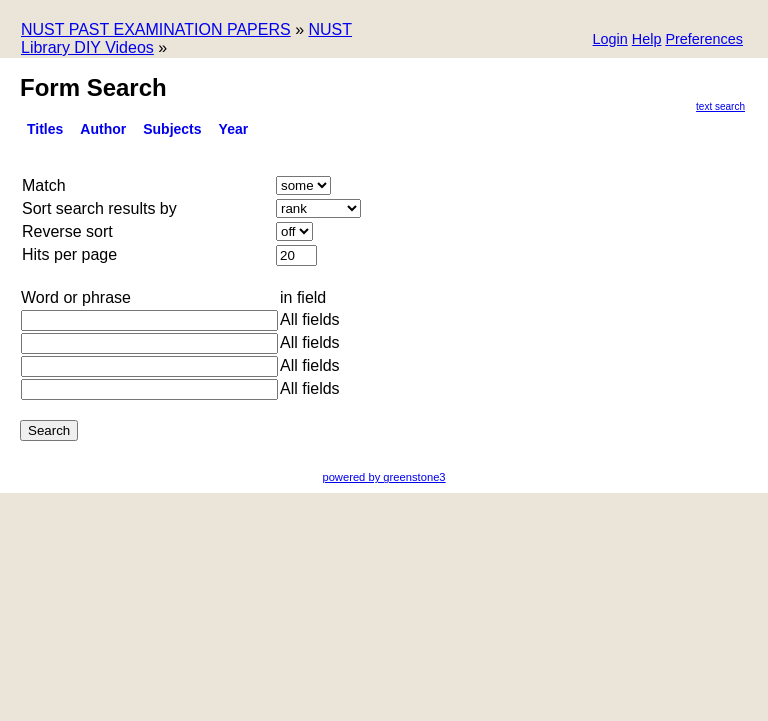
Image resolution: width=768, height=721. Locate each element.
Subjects (172, 129)
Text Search (720, 106)
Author (103, 129)
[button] (704, 40)
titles (45, 129)
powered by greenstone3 (383, 477)
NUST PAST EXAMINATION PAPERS (156, 29)
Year (234, 129)
